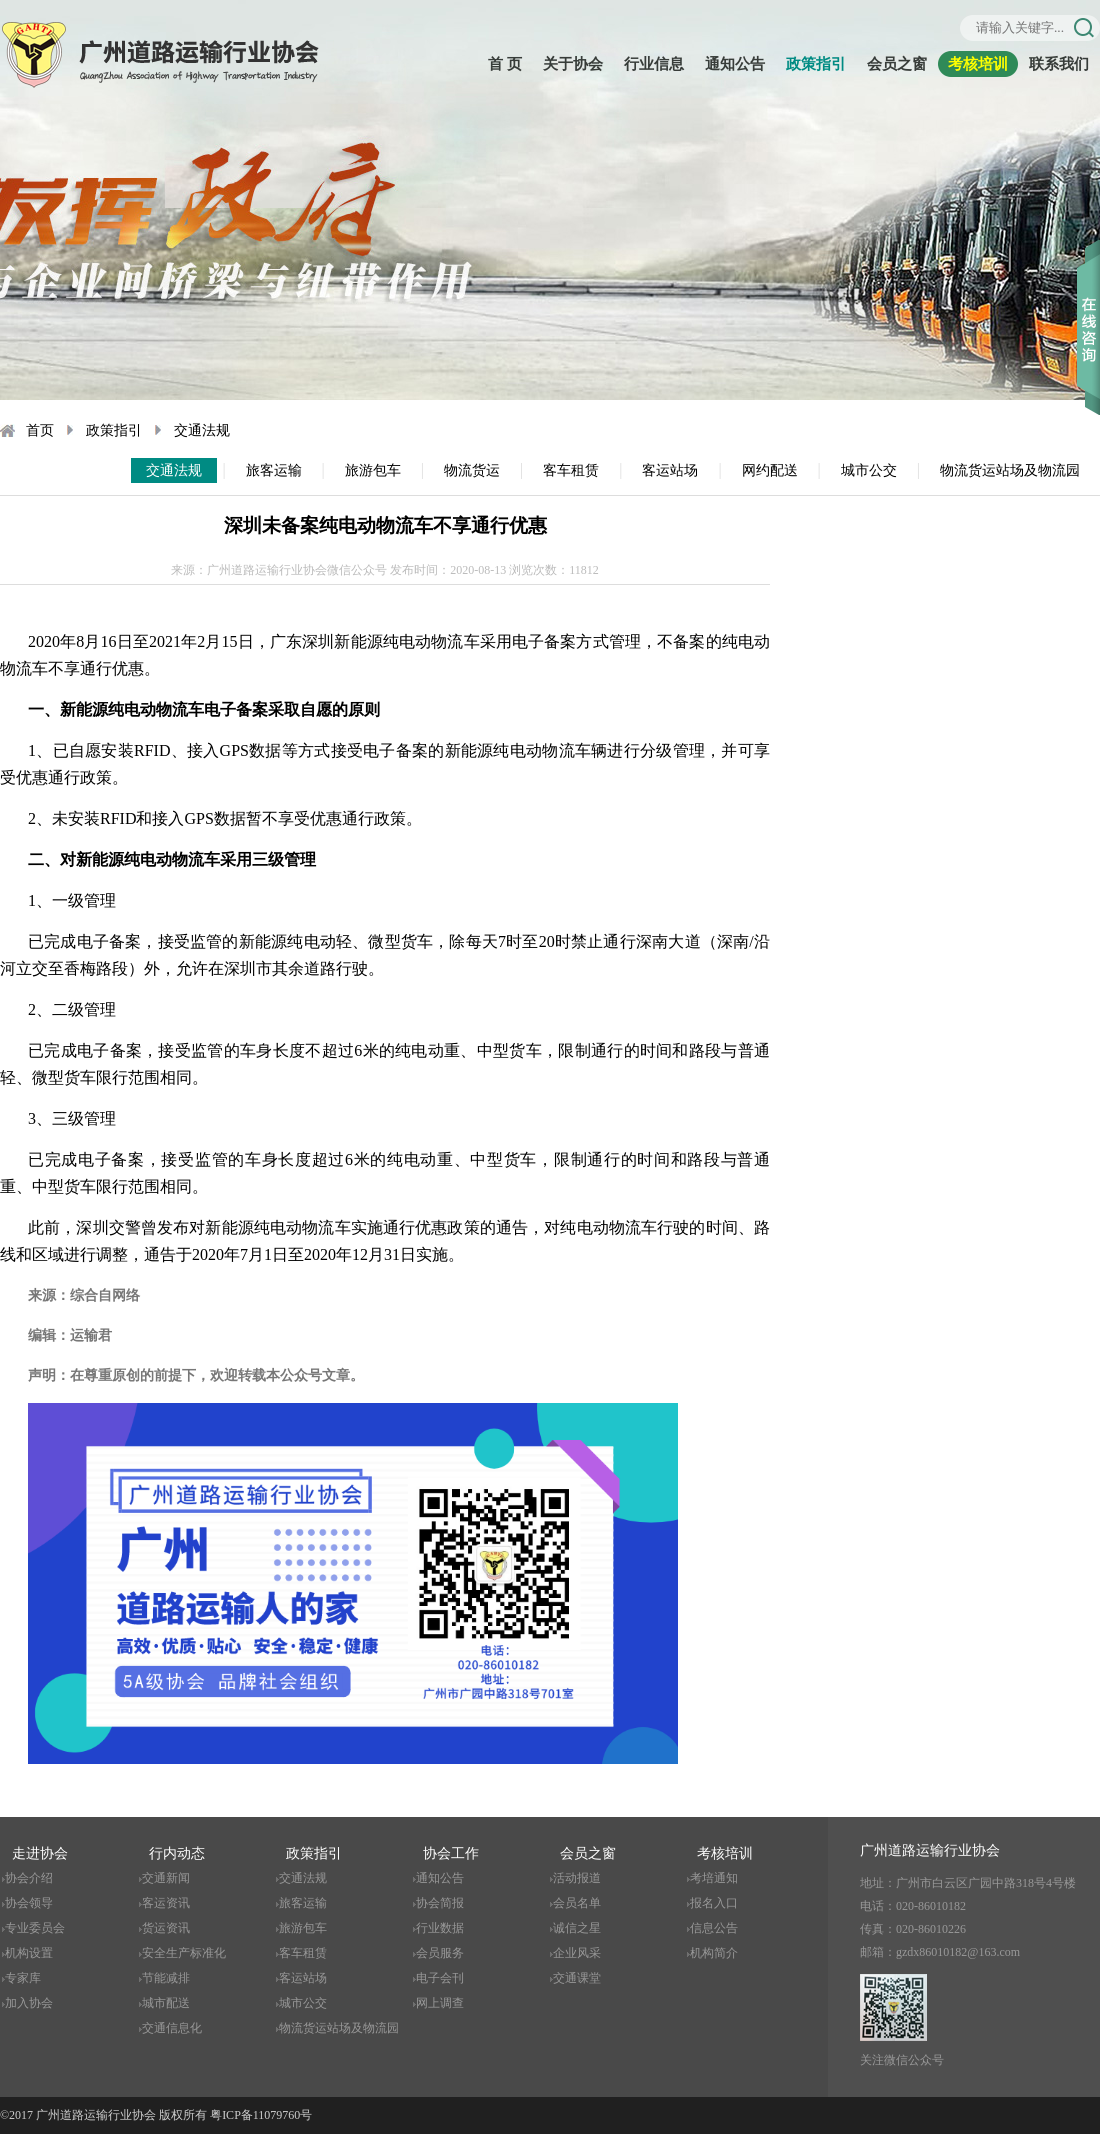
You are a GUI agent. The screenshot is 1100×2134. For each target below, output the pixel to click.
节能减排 (166, 1978)
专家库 (23, 1978)
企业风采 (577, 1953)
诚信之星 (577, 1928)
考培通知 (714, 1878)
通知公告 (735, 64)
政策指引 (816, 64)
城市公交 (869, 470)
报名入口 (714, 1903)
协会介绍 (29, 1878)
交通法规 (202, 430)
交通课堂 (577, 1978)
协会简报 (440, 1903)
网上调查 (440, 2003)
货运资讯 (166, 1928)
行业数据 (440, 1928)
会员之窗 (897, 64)
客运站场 (670, 470)
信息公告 (714, 1928)
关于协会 (573, 64)
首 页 (505, 64)
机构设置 (29, 1953)
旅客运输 (274, 470)
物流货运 (472, 470)
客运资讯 (166, 1903)
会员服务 (440, 1953)
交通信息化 (172, 2028)
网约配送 (770, 470)
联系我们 (1059, 64)
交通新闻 (166, 1878)
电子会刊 (440, 1978)
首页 (40, 430)
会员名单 (577, 1903)
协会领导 (29, 1903)
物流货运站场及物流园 (1010, 470)
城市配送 (166, 2003)
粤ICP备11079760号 (261, 2115)
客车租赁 (571, 470)
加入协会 (29, 2003)
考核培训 (978, 64)
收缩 (1088, 299)
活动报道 (577, 1878)
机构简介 (714, 1953)
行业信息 (654, 64)
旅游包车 (373, 470)
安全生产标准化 (184, 1953)
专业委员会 (35, 1928)
